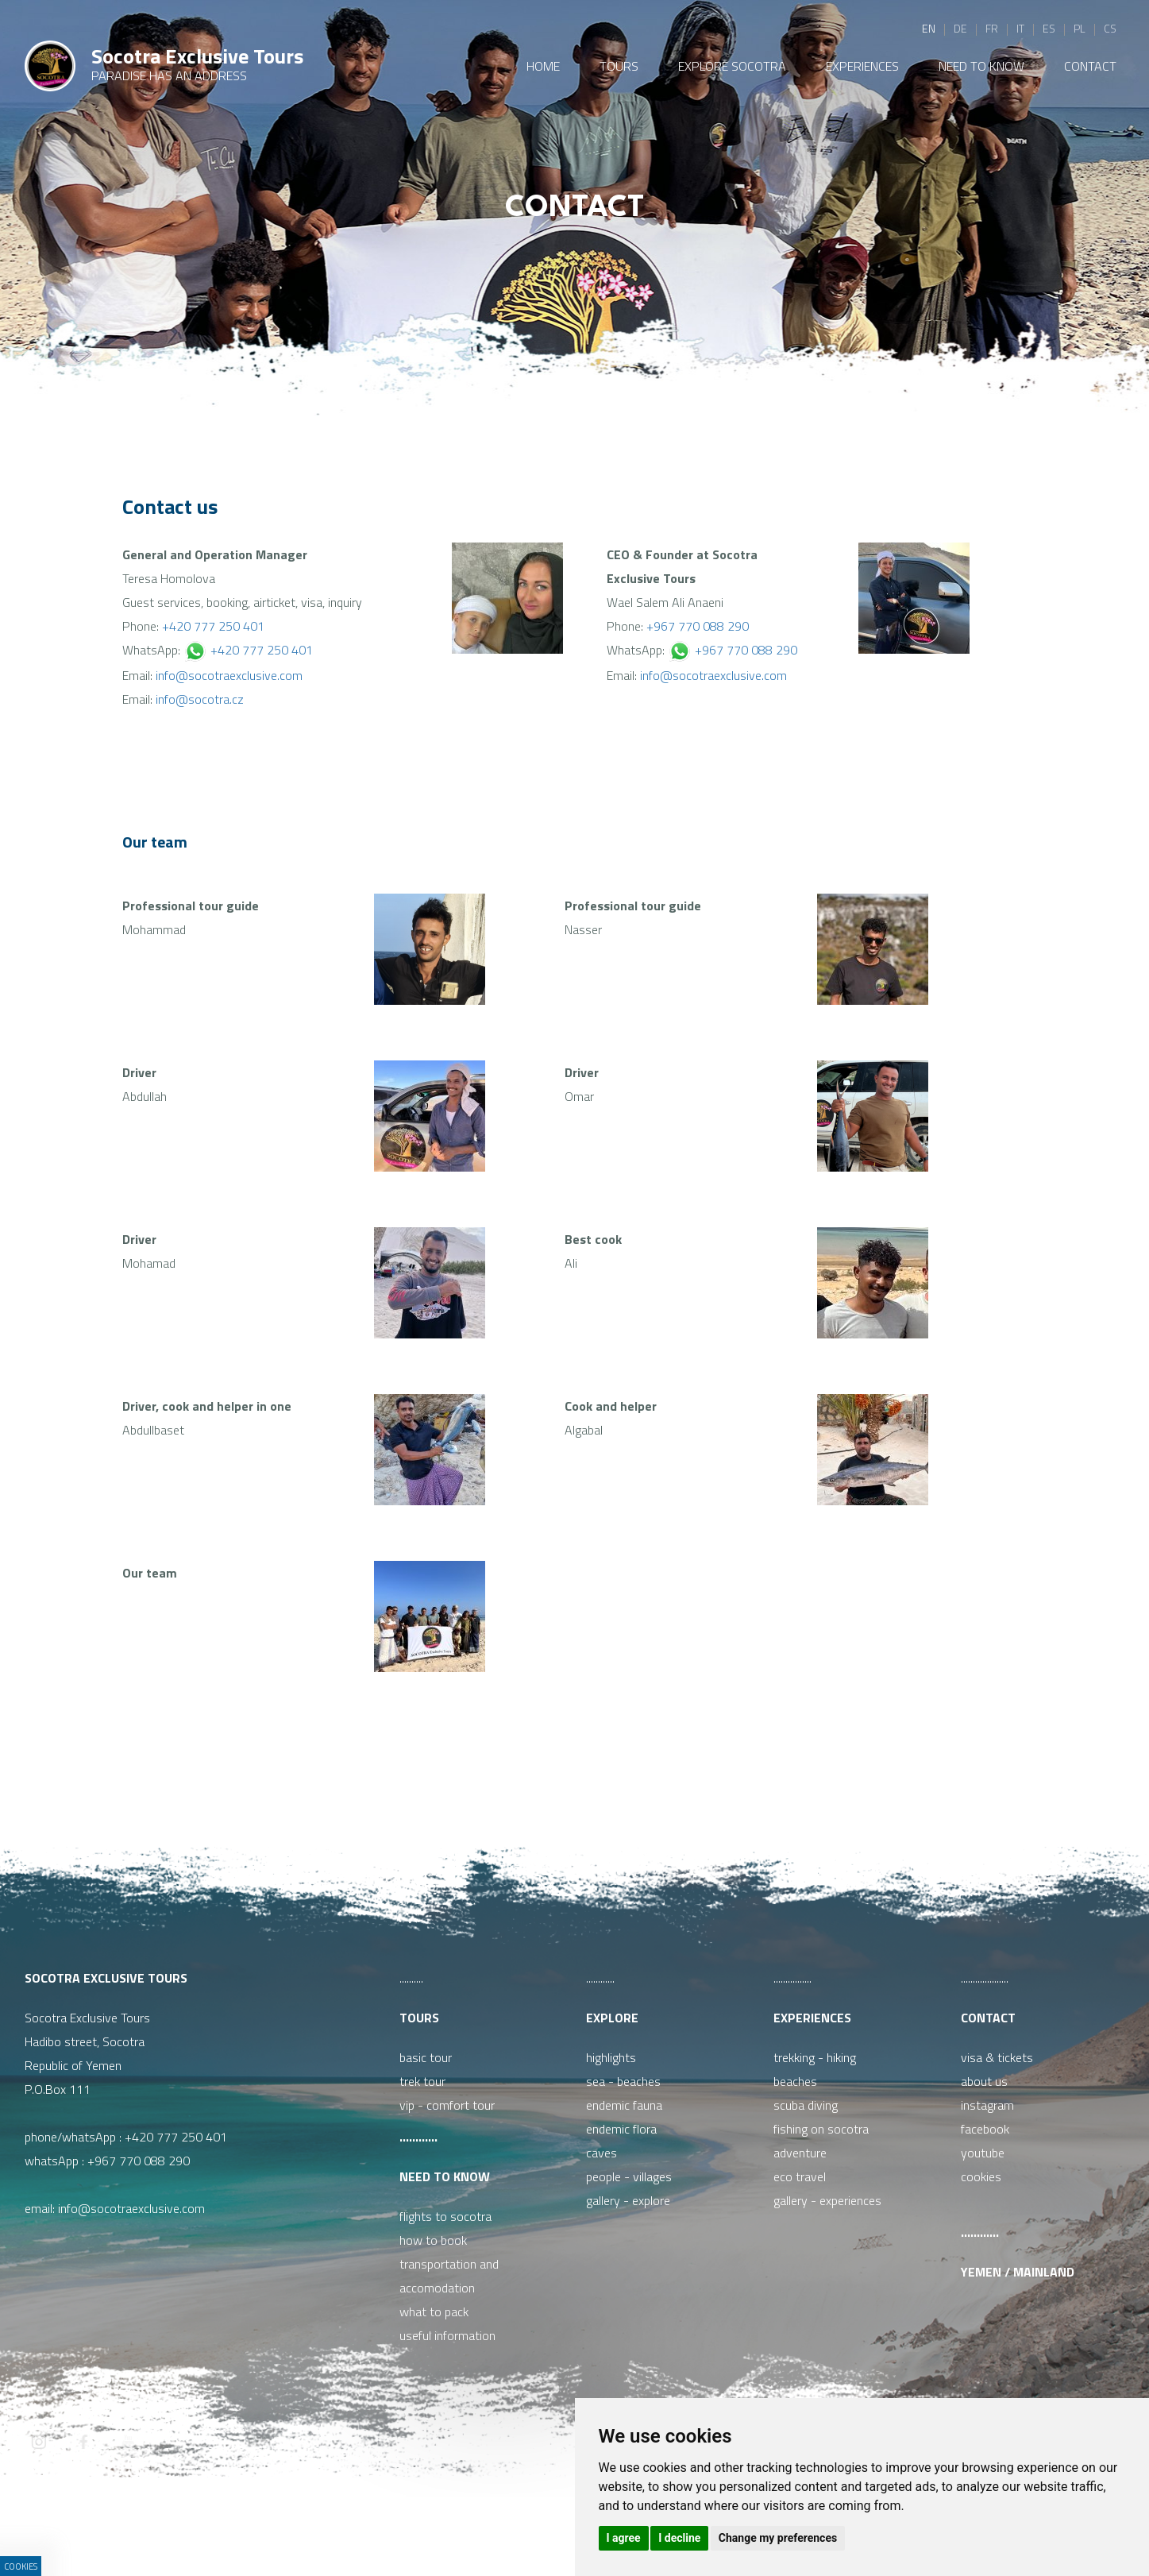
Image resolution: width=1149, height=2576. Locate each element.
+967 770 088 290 (697, 625)
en (928, 28)
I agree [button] (624, 2538)
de (960, 28)
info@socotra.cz (200, 699)
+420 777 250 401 (213, 625)
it (1020, 28)
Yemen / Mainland (1017, 2271)
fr (991, 28)
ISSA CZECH (452, 2532)
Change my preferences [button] (778, 2538)
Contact (988, 2017)
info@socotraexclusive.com (229, 675)
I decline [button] (679, 2538)
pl (1079, 28)
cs (1110, 28)
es (1049, 28)
